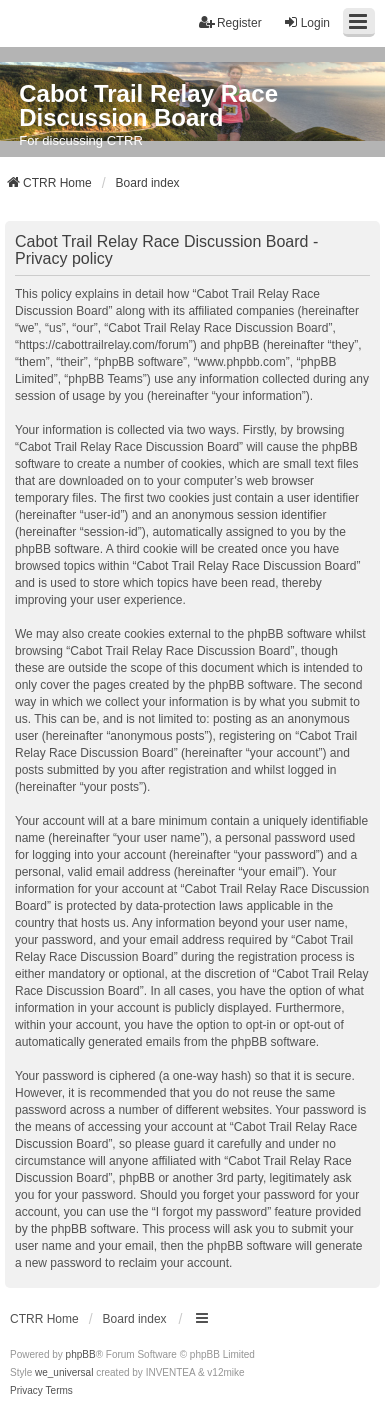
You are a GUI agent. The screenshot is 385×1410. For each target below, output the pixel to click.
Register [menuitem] (230, 22)
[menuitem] (26, 1391)
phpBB (81, 1354)
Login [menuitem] (306, 22)
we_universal (64, 1372)
